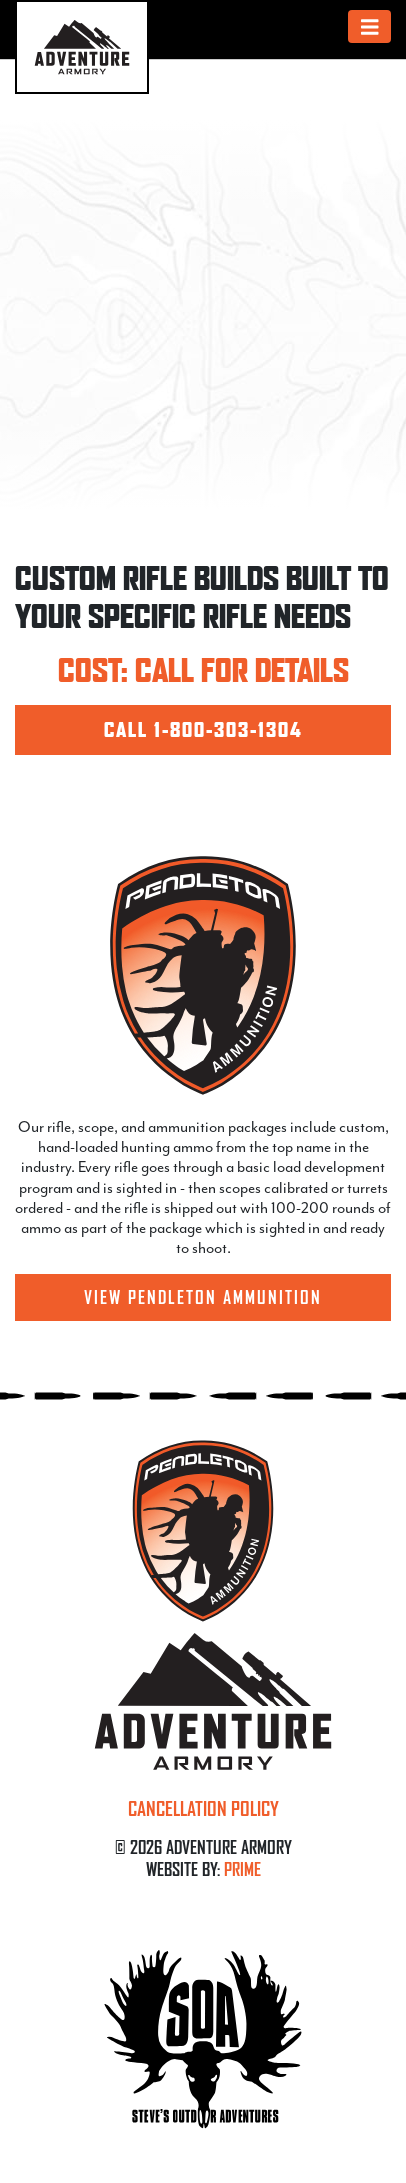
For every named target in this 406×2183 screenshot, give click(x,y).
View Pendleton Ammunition (203, 1297)
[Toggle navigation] (370, 26)
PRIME (242, 1869)
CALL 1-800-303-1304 (203, 730)
